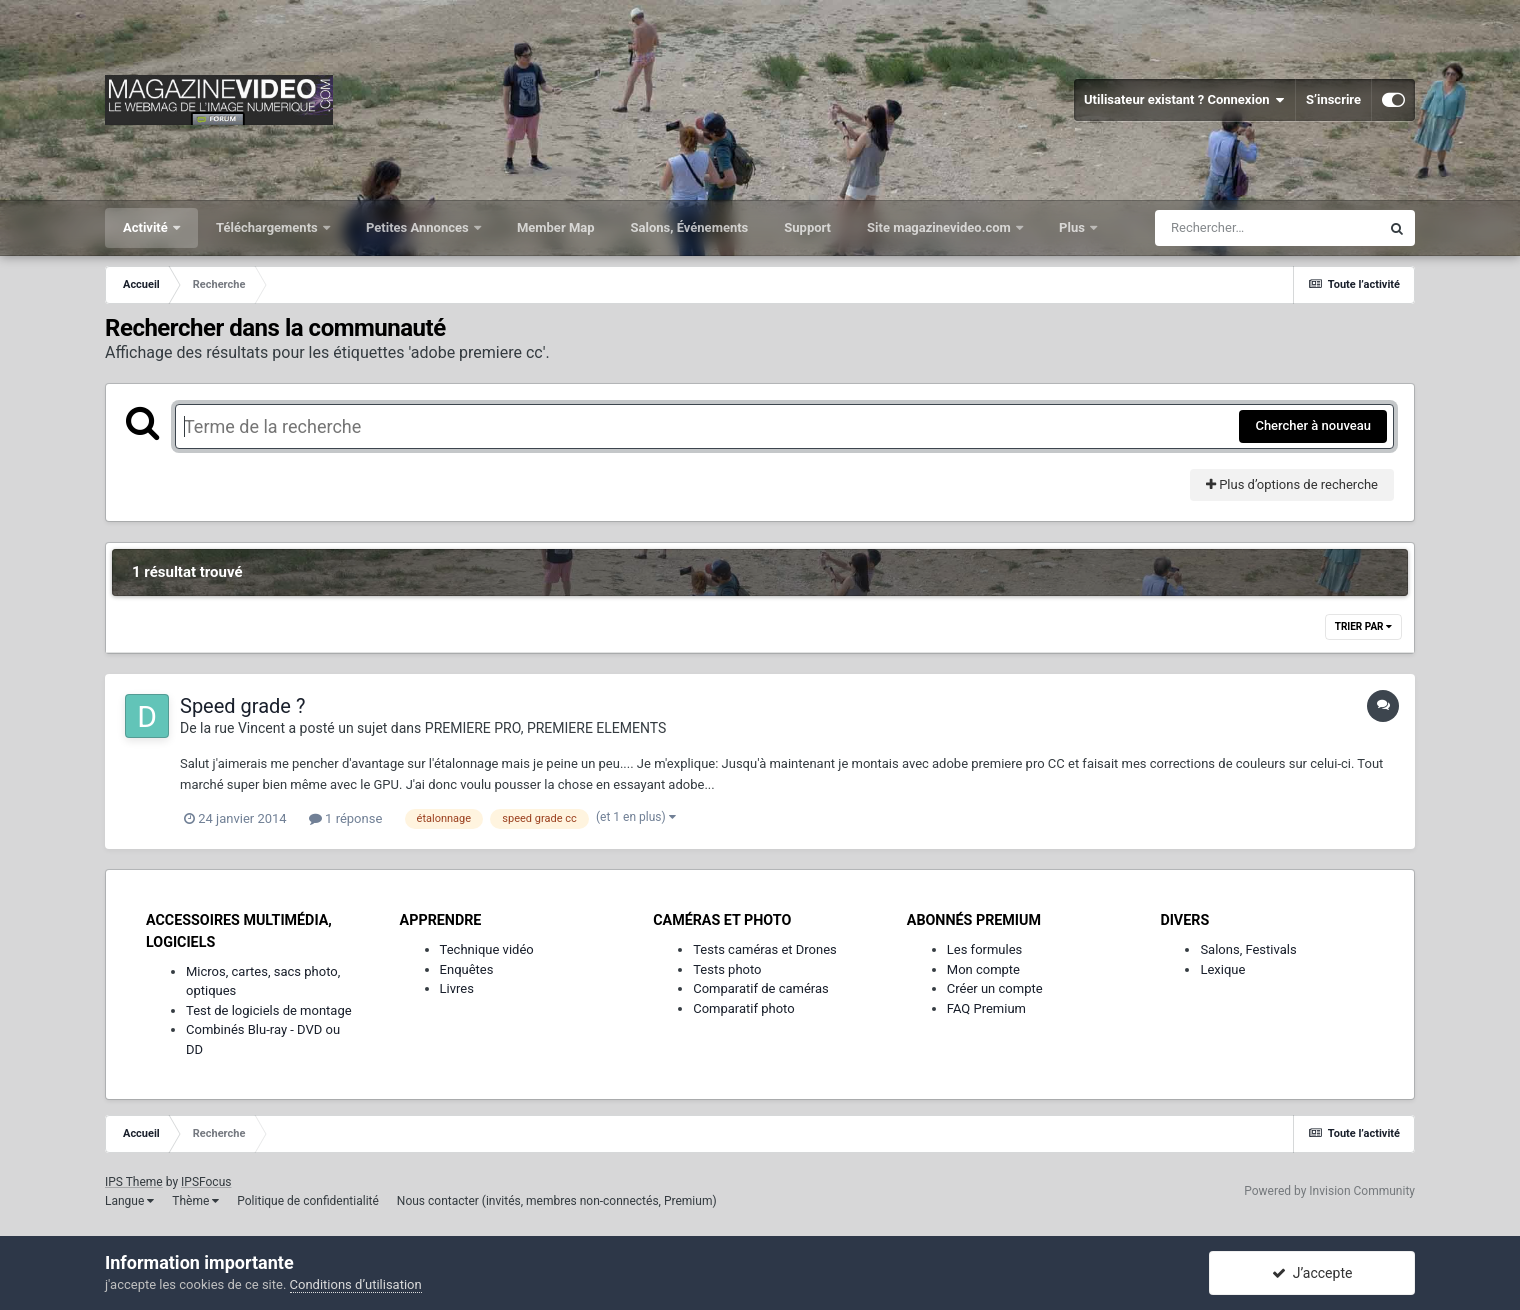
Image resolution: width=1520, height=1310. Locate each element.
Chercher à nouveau (1313, 425)
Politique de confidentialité (308, 1201)
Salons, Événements (690, 227)
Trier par (1363, 626)
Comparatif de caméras (761, 988)
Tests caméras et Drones (765, 949)
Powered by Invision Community (1329, 1191)
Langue (129, 1201)
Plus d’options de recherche (1292, 484)
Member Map (556, 227)
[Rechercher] (1267, 228)
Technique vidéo (487, 949)
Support (807, 227)
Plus (1073, 227)
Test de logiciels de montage (269, 1010)
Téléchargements (268, 227)
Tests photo (727, 969)
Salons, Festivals (1248, 949)
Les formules (985, 949)
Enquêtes (467, 969)
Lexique (1222, 969)
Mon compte (983, 969)
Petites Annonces (419, 227)
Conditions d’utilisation (356, 1284)
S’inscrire (1333, 99)
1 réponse (345, 818)
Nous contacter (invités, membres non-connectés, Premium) (557, 1201)
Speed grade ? (242, 706)
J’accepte (1312, 1273)
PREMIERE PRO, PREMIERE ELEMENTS (546, 728)
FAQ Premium (986, 1008)
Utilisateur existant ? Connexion (1184, 100)
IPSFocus (206, 1182)
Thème (195, 1201)
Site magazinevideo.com (940, 227)
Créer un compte (995, 988)
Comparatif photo (743, 1008)
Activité (147, 227)
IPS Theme (134, 1182)
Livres (457, 988)
